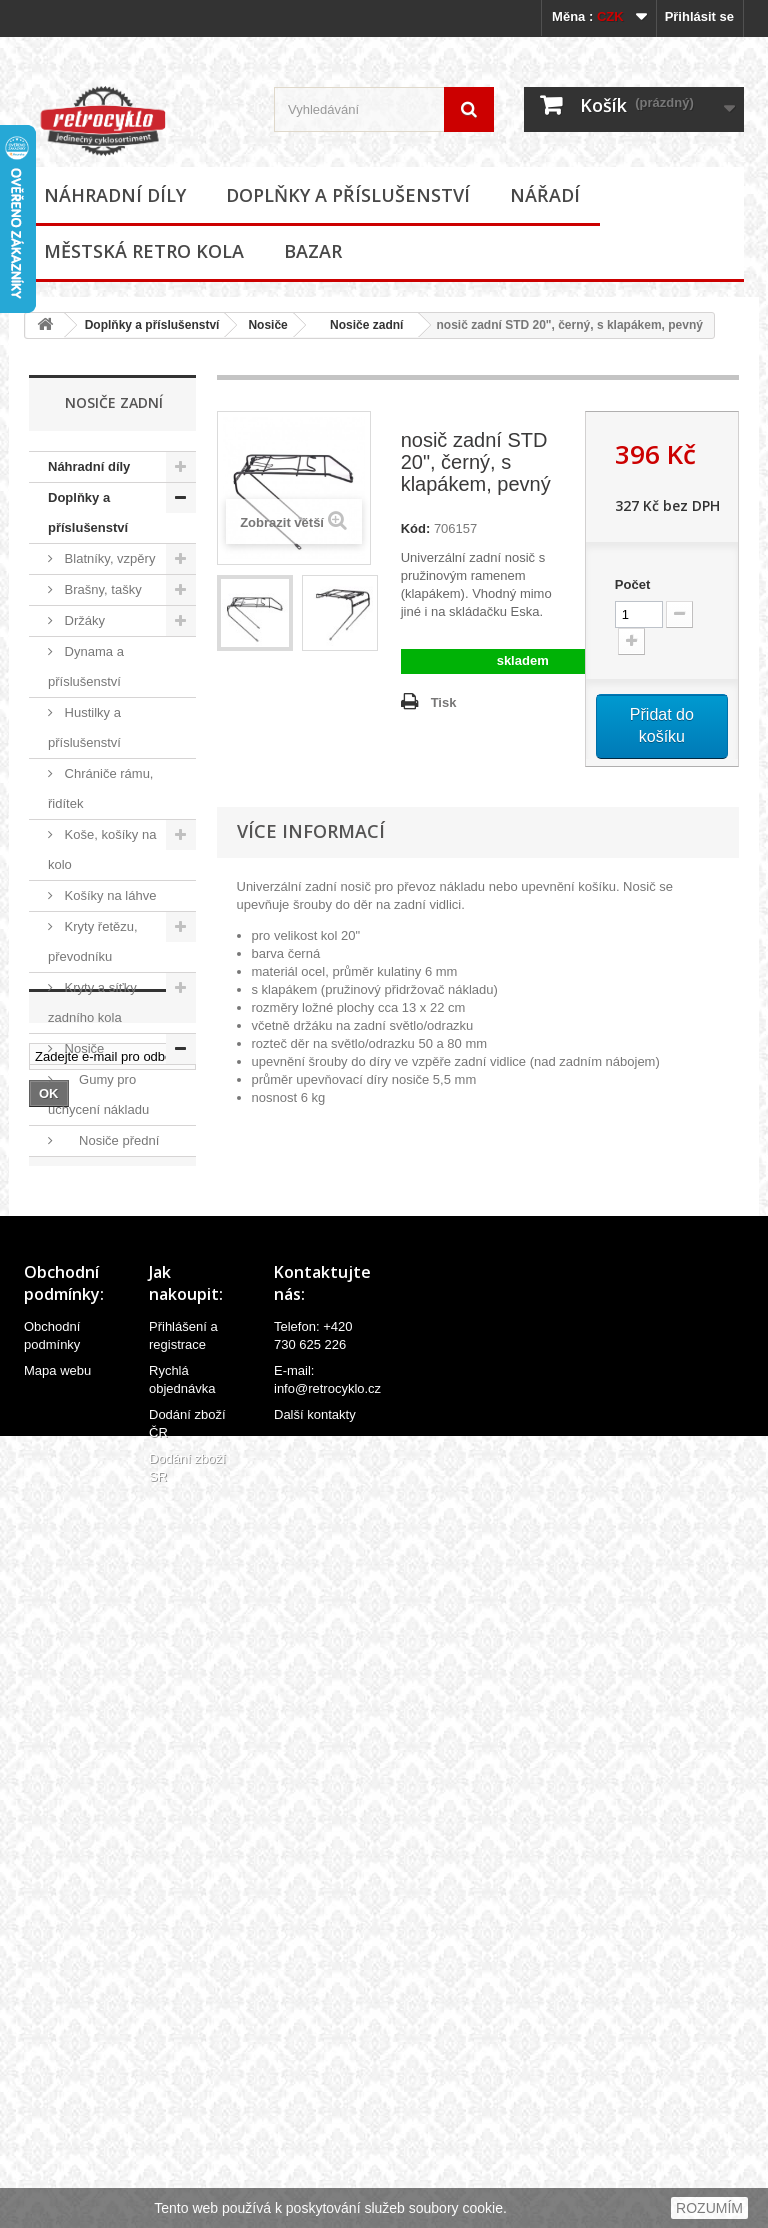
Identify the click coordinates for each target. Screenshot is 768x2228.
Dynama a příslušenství (86, 666)
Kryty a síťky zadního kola (92, 1002)
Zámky (82, 1479)
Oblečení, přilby (108, 1233)
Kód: (416, 528)
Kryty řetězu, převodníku (93, 941)
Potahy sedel (100, 1356)
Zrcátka (84, 1571)
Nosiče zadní (360, 325)
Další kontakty (315, 2139)
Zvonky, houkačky (78, 1525)
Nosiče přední (110, 1140)
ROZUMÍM (709, 2208)
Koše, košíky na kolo (102, 849)
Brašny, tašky (101, 589)
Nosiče (267, 325)
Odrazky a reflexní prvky (86, 1279)
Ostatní (91, 1202)
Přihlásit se (699, 16)
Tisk (444, 702)
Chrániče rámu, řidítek (100, 788)
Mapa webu (57, 2095)
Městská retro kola (144, 251)
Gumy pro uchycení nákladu (98, 1094)
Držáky (83, 620)
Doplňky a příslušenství (348, 195)
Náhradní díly (115, 195)
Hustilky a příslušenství (84, 727)
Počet (632, 584)
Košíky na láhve (108, 895)
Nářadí (545, 195)
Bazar (313, 251)
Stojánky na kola (110, 1448)
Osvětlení (90, 1325)
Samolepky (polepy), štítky (90, 1402)
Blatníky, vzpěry (108, 558)
